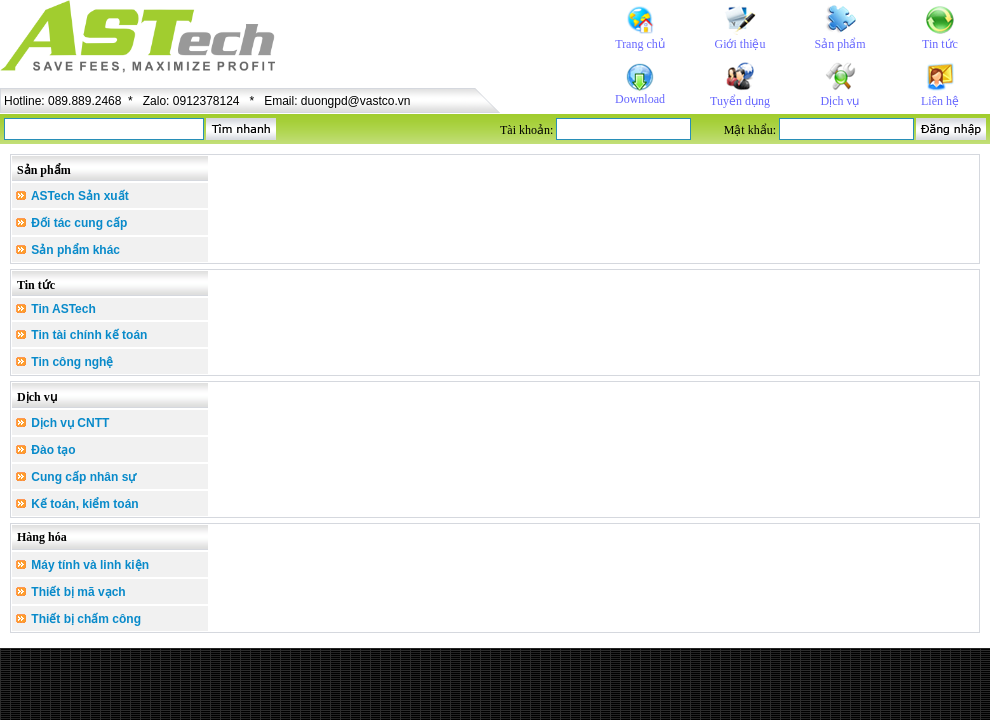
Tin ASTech (56, 309)
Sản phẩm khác (68, 250)
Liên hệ (940, 101)
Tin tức (940, 44)
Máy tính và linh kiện (82, 565)
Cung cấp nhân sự (76, 477)
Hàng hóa (42, 537)
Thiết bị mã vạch (71, 592)
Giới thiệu (739, 44)
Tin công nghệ (64, 362)
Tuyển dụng (740, 101)
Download (640, 99)
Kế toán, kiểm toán (77, 504)
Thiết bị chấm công (78, 619)
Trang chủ (640, 44)
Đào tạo (46, 450)
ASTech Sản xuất (72, 196)
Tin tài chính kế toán (81, 335)
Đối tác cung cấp (71, 223)
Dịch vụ (840, 101)
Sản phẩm (839, 44)
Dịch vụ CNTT (62, 423)
